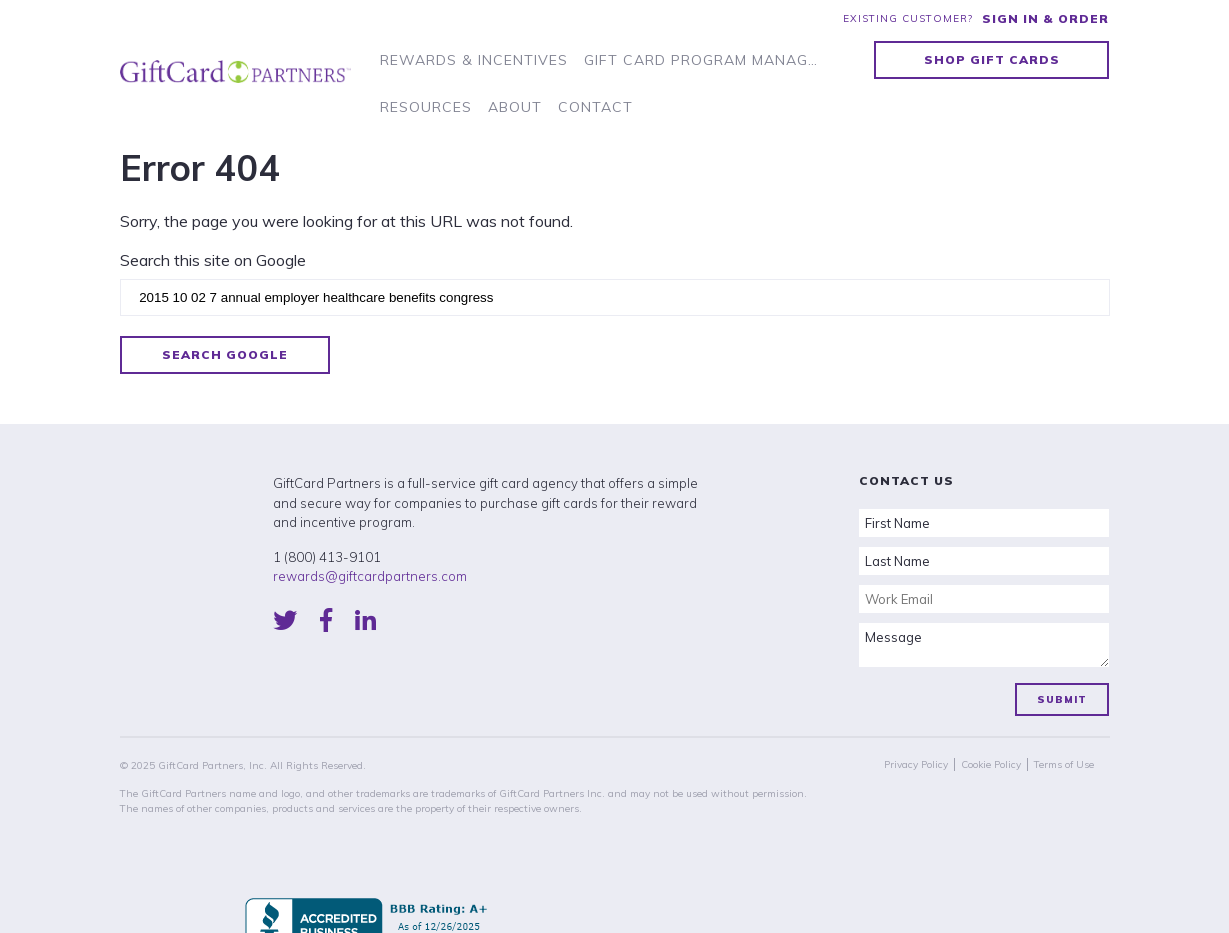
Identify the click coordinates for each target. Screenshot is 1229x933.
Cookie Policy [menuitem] (991, 764)
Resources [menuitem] (426, 107)
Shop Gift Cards (992, 59)
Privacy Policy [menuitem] (916, 764)
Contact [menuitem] (595, 107)
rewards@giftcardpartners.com (370, 576)
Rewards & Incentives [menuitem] (474, 60)
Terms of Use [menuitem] (1064, 764)
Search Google (225, 354)
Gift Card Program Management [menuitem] (705, 60)
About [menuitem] (515, 107)
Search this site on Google (213, 260)
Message (984, 645)
